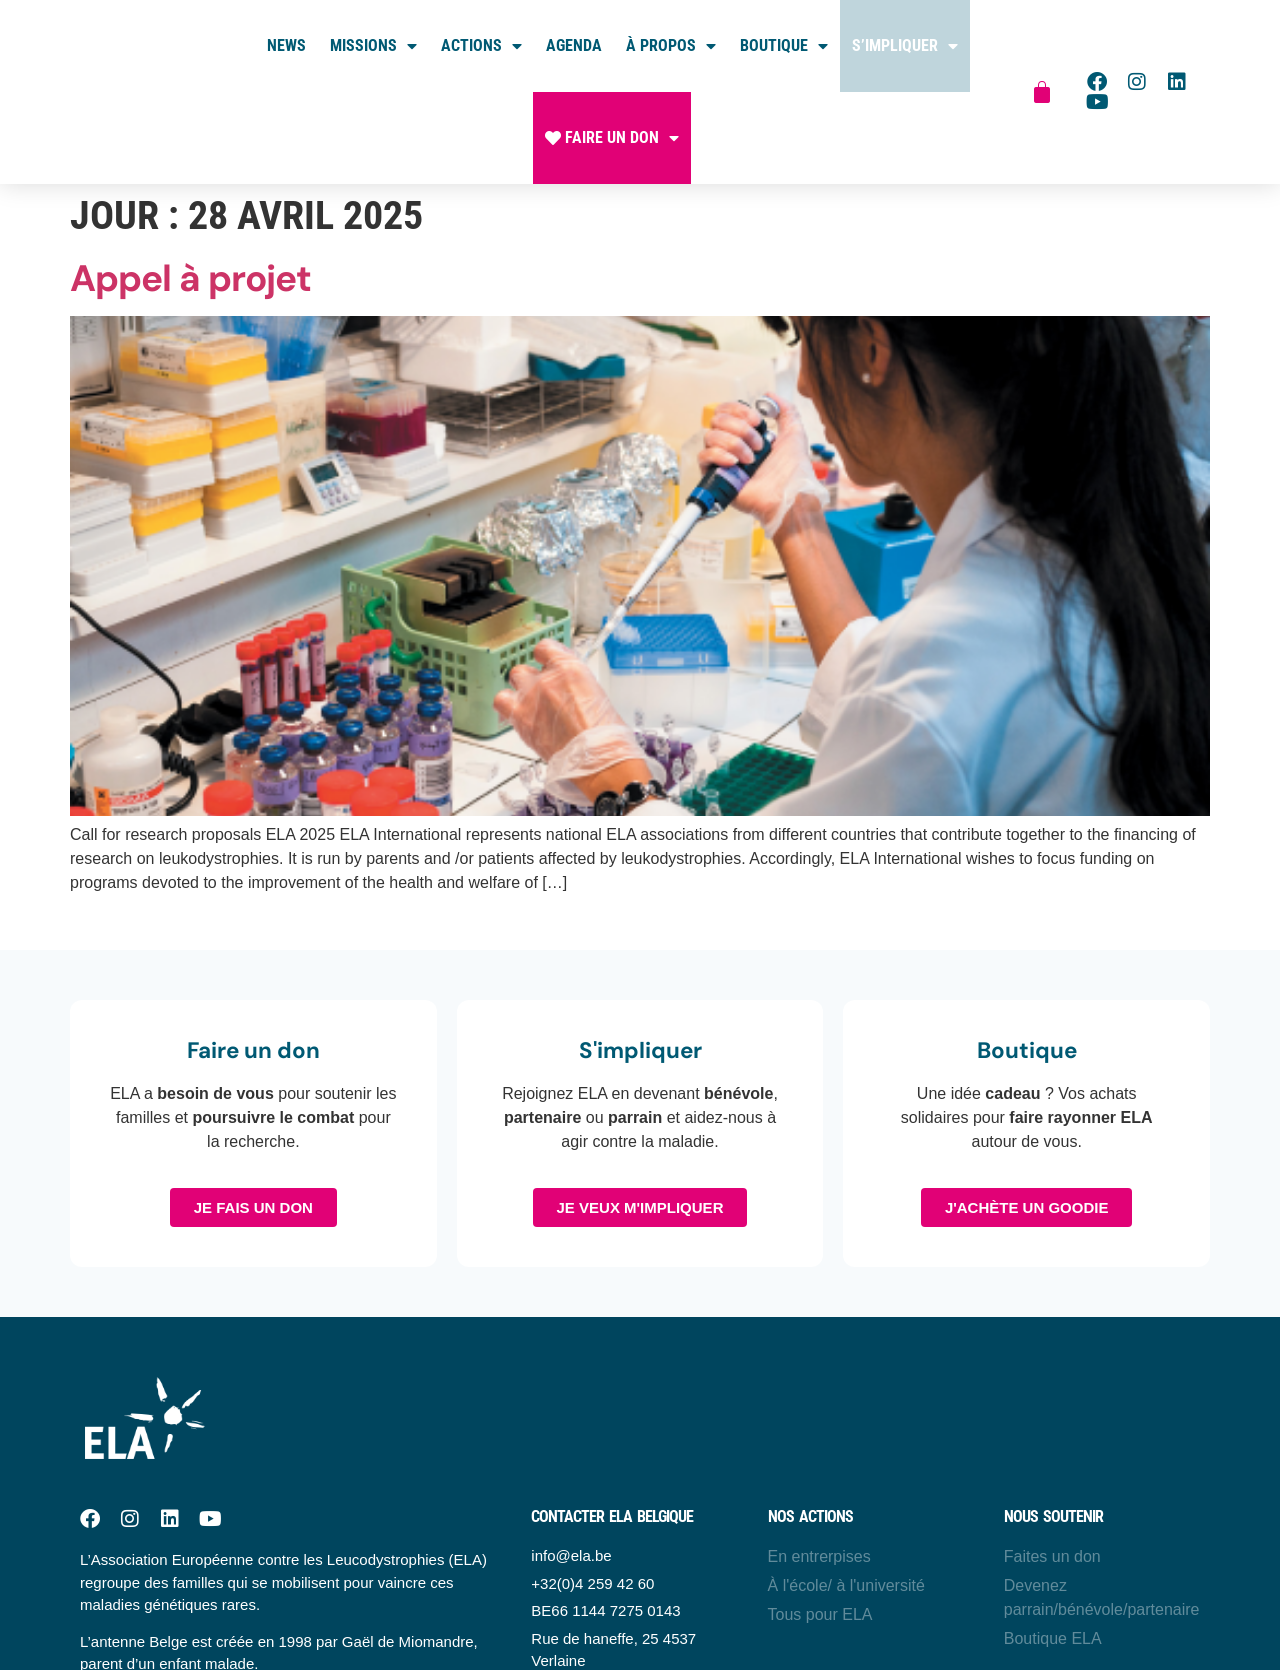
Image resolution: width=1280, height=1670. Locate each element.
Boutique (784, 46)
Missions (373, 46)
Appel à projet (190, 278)
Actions (481, 46)
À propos (671, 46)
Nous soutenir (1053, 1516)
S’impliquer (905, 46)
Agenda (574, 45)
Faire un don (612, 138)
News (286, 45)
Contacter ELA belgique (612, 1516)
